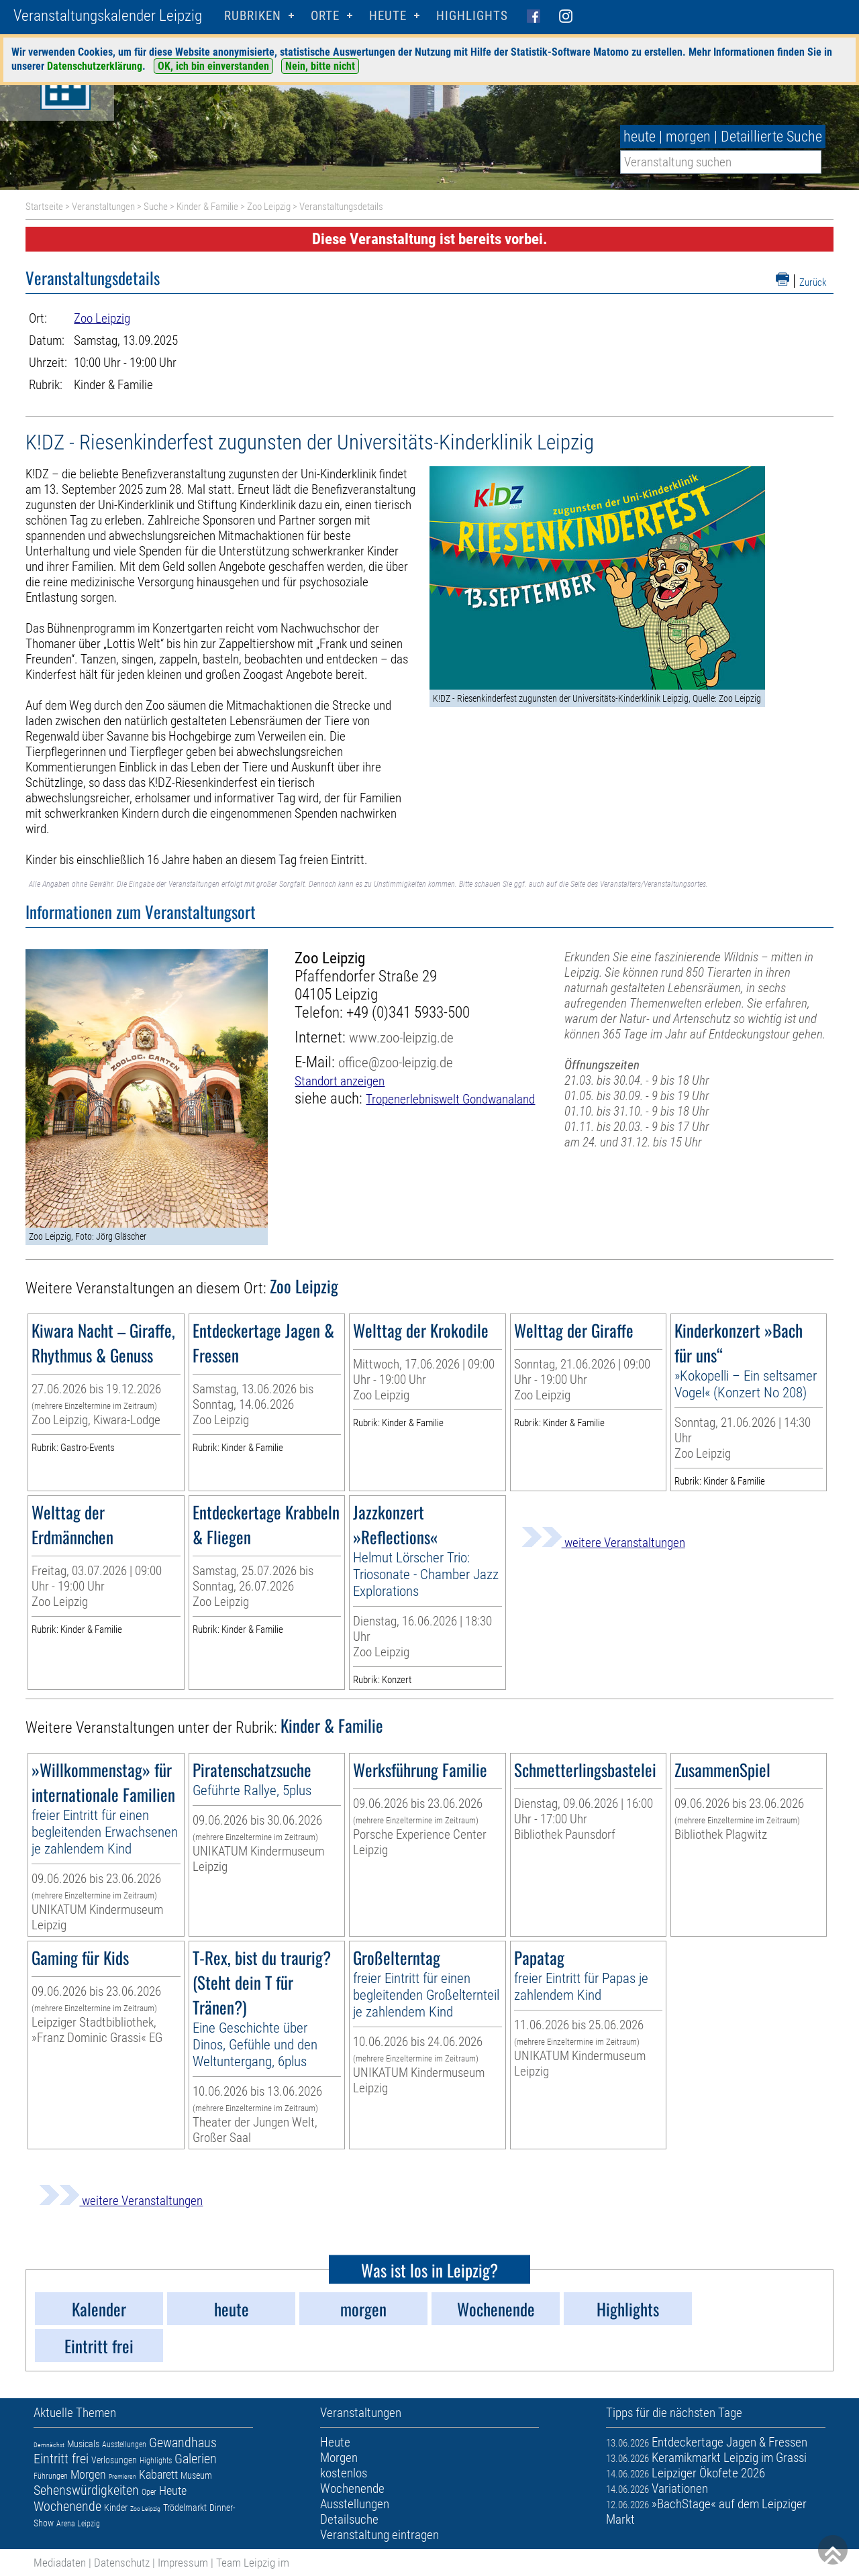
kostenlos (343, 2473)
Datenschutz (122, 2562)
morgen (688, 136)
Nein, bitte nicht (320, 66)
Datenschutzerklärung (94, 66)
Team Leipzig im (252, 2562)
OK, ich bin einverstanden (213, 66)
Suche (156, 207)
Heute (173, 2490)
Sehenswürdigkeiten (86, 2490)
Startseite (44, 207)
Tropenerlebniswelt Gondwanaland (450, 1099)
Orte (325, 15)
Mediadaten (60, 2562)
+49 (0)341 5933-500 (408, 1013)
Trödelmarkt (185, 2507)
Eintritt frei (61, 2459)
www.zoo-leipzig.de (401, 1037)
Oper (149, 2492)
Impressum (183, 2562)
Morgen (88, 2474)
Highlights (472, 15)
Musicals (83, 2443)
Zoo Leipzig (269, 207)
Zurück (813, 282)
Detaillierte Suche (771, 136)
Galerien (195, 2459)
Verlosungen (114, 2460)
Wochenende (67, 2506)
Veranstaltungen (103, 207)
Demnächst (49, 2445)
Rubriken (252, 15)
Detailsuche (349, 2519)
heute (639, 136)
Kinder (116, 2507)
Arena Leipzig (78, 2523)
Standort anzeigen (340, 1081)
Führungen (51, 2476)
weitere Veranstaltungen (603, 1542)
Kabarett (158, 2474)
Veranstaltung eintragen (379, 2534)
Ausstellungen (124, 2444)
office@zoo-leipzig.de (395, 1062)
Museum (196, 2475)
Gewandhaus (183, 2442)
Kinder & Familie (207, 207)
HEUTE (388, 15)
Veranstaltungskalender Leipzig (107, 16)
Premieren (122, 2476)
